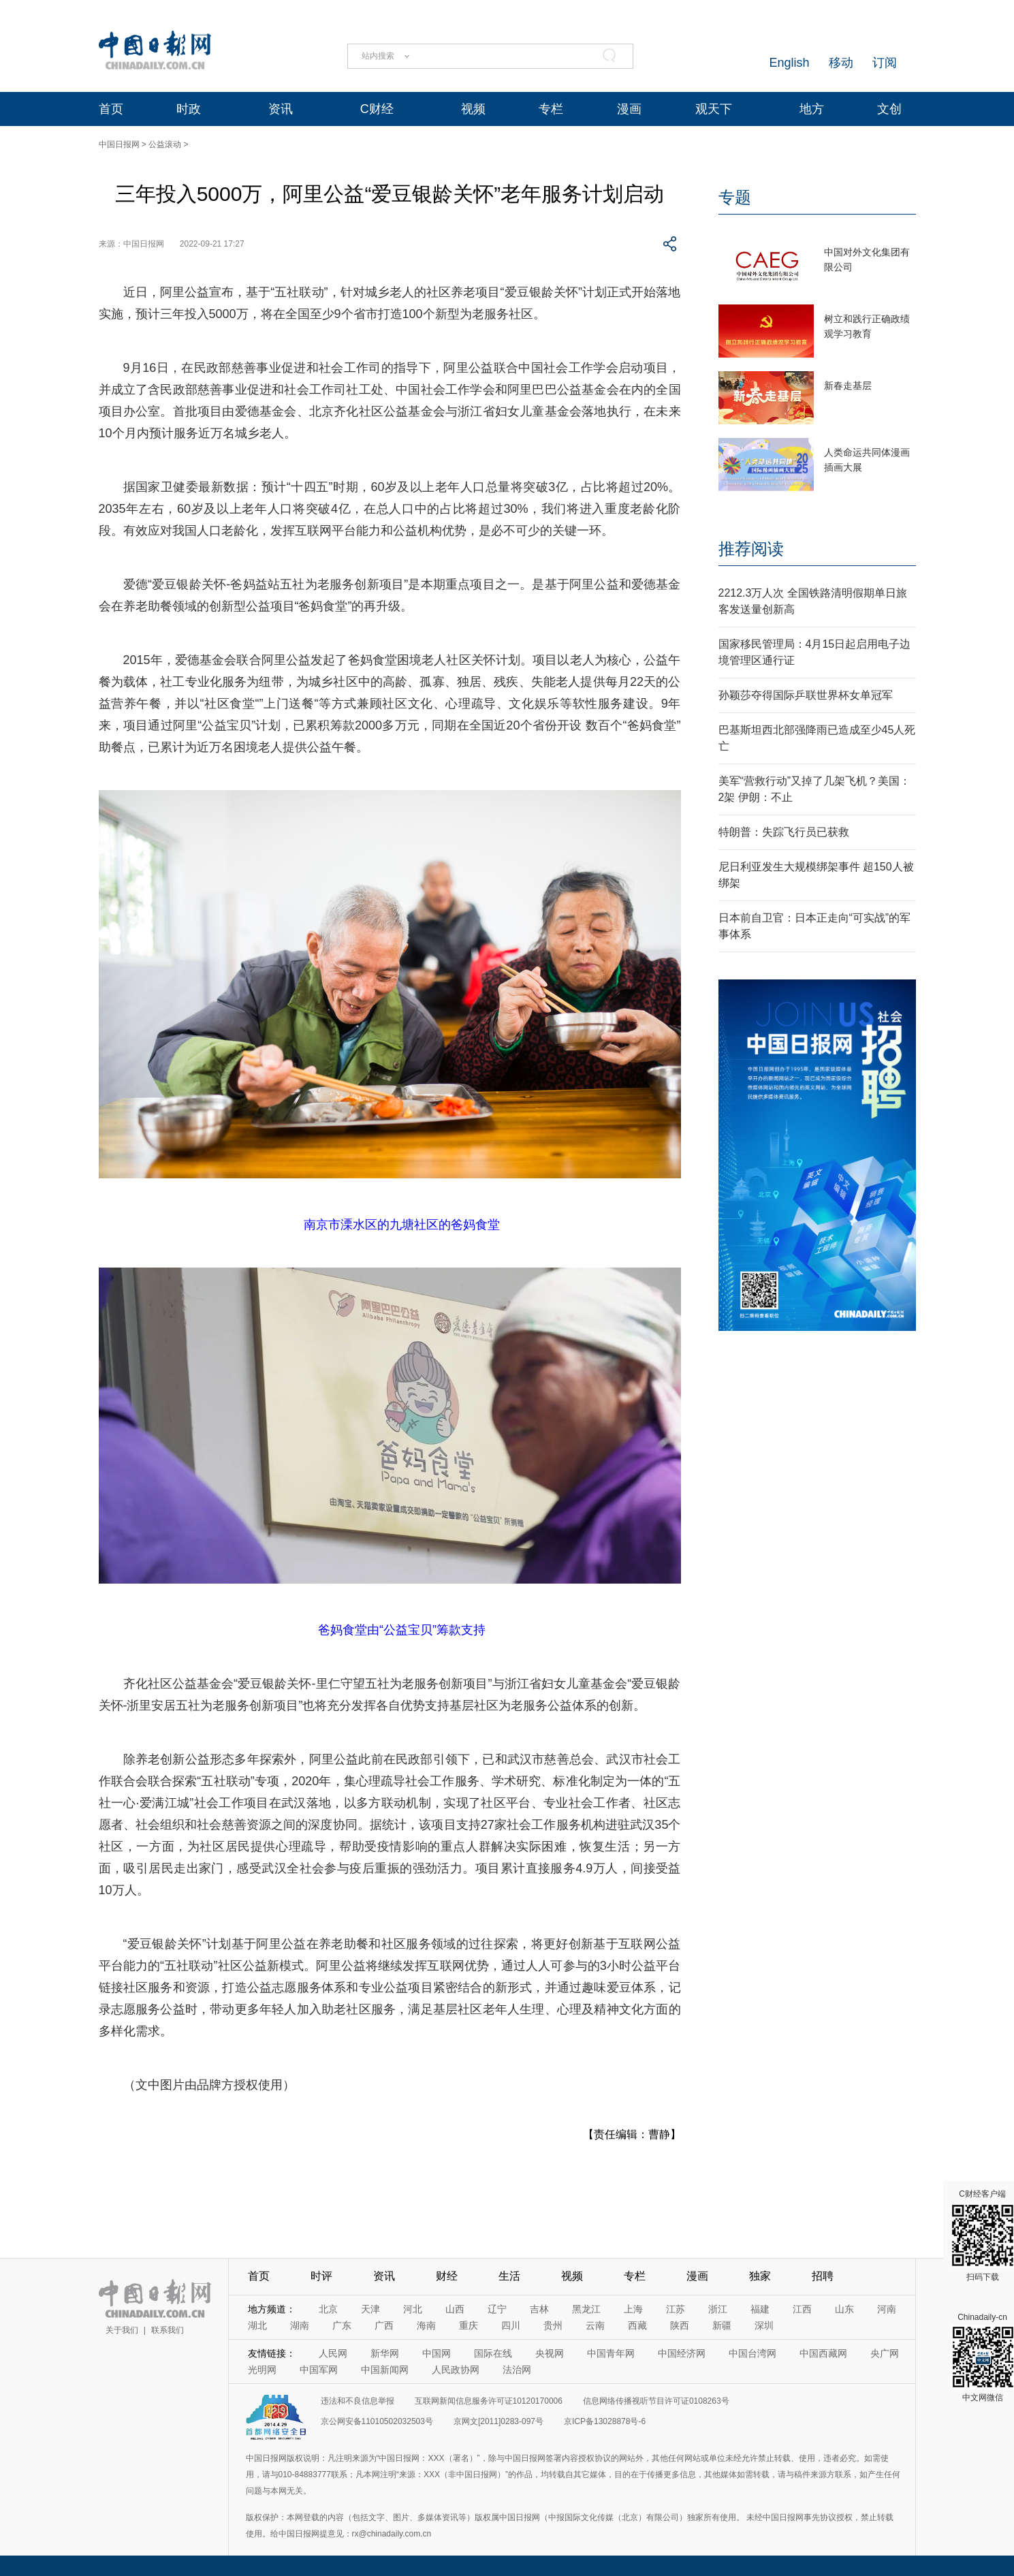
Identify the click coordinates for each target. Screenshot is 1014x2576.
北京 (328, 2309)
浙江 (717, 2309)
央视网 (549, 2353)
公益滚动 (164, 144)
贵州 (553, 2325)
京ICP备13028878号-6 (605, 2421)
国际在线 (493, 2353)
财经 (447, 2276)
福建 (760, 2309)
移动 (841, 62)
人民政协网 (455, 2369)
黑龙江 (586, 2309)
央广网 (884, 2353)
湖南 (299, 2325)
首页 (111, 109)
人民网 (333, 2353)
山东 (844, 2309)
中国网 (436, 2353)
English (789, 62)
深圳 (764, 2325)
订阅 (884, 62)
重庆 (468, 2325)
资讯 (280, 109)
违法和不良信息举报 (357, 2401)
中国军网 (319, 2369)
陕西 (679, 2325)
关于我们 (122, 2330)
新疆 (721, 2325)
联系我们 (167, 2330)
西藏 (637, 2325)
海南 (426, 2325)
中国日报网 (119, 144)
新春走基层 (848, 385)
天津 (370, 2309)
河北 (412, 2309)
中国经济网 (682, 2353)
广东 (341, 2325)
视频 (473, 109)
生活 (509, 2276)
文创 (889, 109)
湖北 (257, 2325)
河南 (886, 2309)
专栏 (551, 109)
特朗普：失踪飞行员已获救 (783, 832)
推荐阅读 (751, 548)
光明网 (262, 2369)
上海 (633, 2309)
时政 (188, 109)
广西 (384, 2325)
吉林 (539, 2309)
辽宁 (497, 2309)
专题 (734, 197)
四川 (510, 2325)
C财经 (377, 109)
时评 (321, 2276)
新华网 (384, 2353)
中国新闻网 (385, 2369)
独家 (760, 2276)
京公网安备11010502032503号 (377, 2421)
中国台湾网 (752, 2353)
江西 (802, 2309)
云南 (595, 2325)
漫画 (629, 109)
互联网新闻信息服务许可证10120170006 (489, 2401)
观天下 (713, 109)
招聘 (823, 2276)
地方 (811, 109)
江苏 (675, 2309)
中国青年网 (611, 2353)
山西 (454, 2309)
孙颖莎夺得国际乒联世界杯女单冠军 (805, 695)
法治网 (517, 2369)
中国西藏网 (823, 2353)
